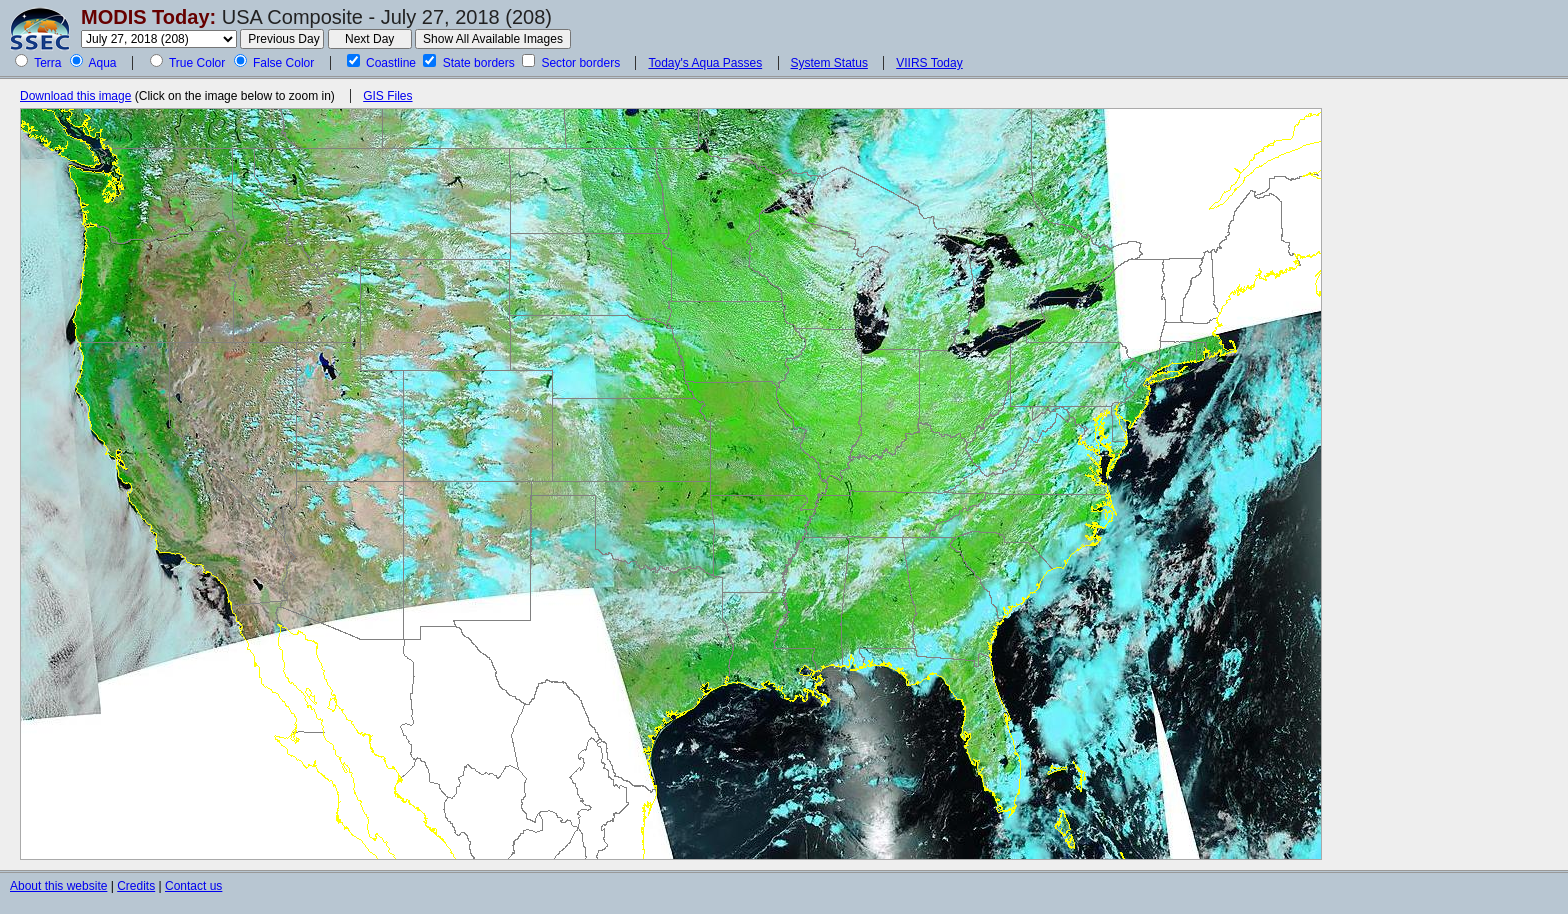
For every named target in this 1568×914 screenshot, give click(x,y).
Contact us (193, 886)
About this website (58, 886)
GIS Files (387, 96)
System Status (829, 63)
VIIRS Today (929, 63)
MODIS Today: (148, 17)
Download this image (75, 96)
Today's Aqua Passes (705, 63)
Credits (136, 886)
